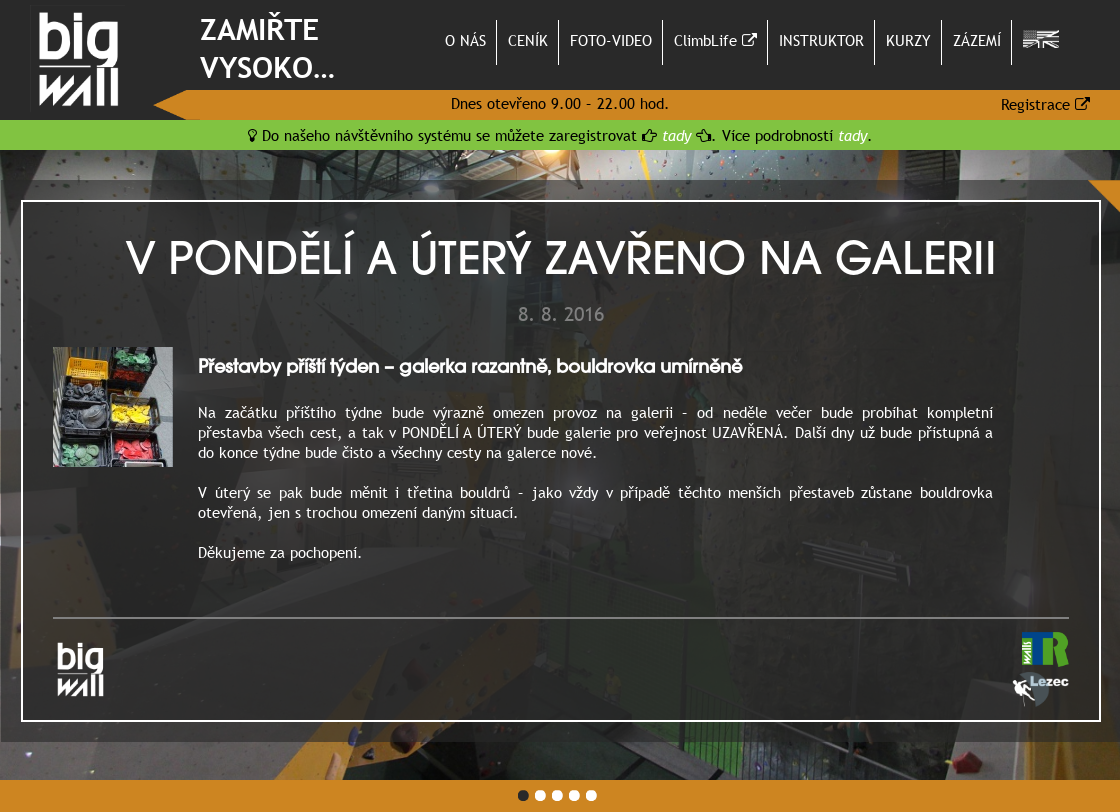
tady (676, 135)
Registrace (1045, 104)
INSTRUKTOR (821, 40)
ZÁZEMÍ (977, 40)
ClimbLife (715, 40)
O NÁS (465, 40)
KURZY (908, 40)
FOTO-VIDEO (611, 40)
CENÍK (528, 40)
